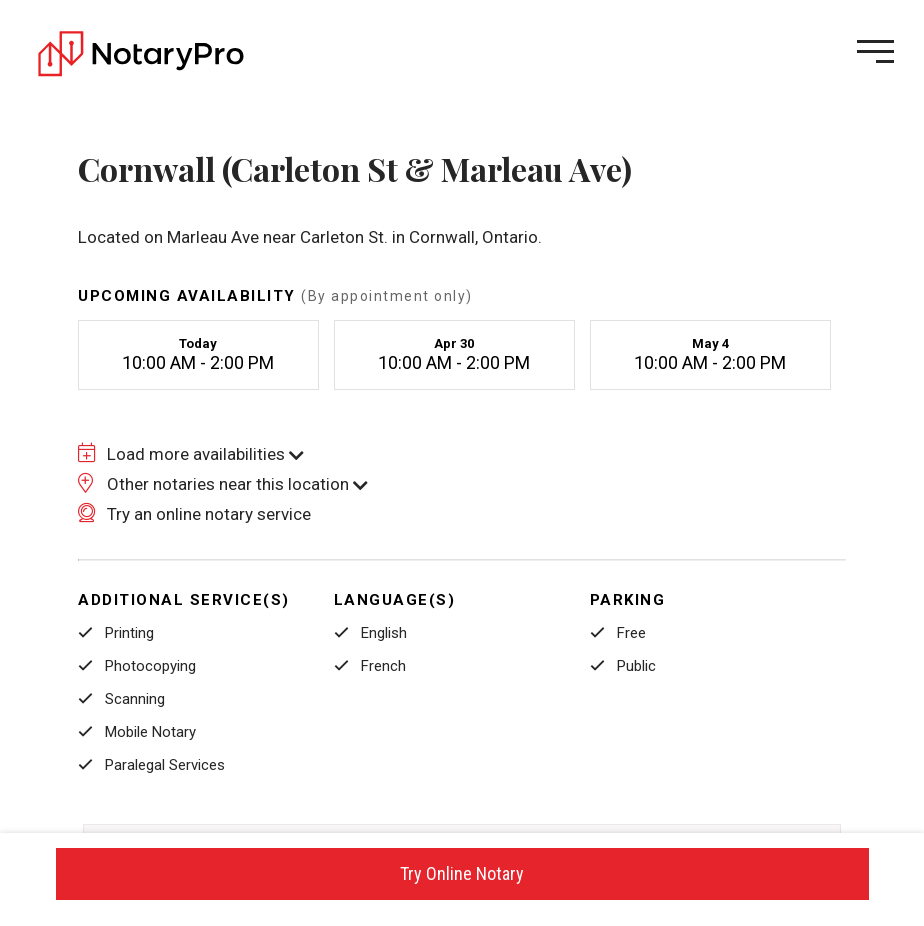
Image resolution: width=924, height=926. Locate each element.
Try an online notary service (194, 514)
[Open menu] (875, 51)
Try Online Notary (462, 873)
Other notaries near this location (223, 484)
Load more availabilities (191, 454)
